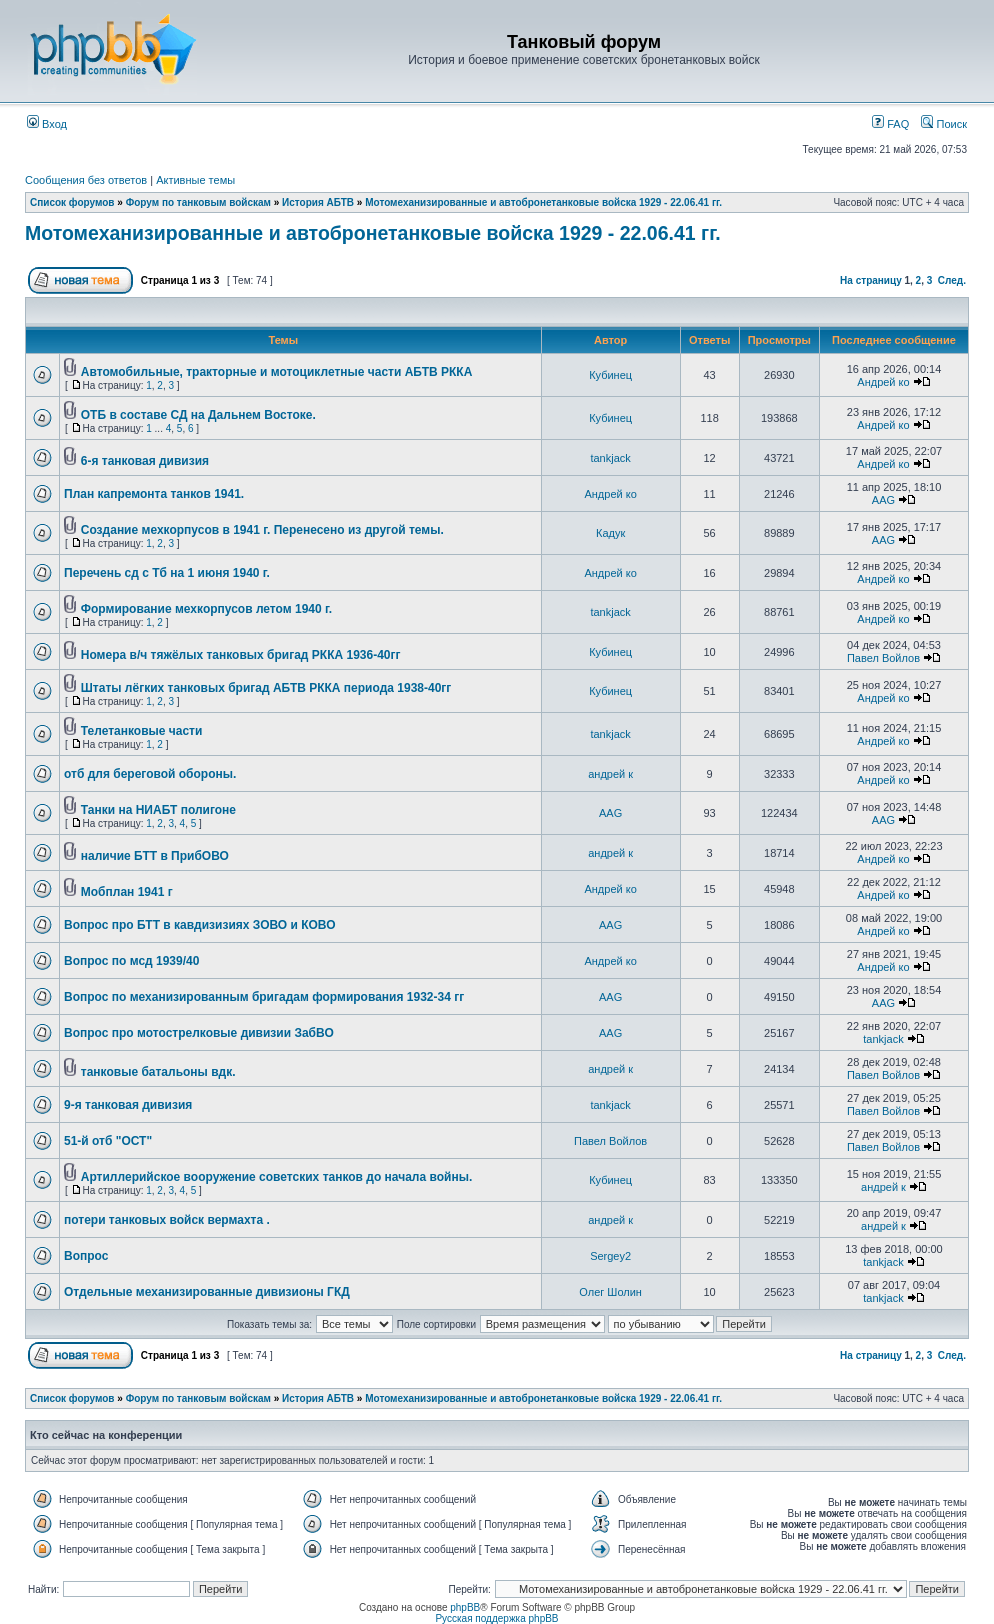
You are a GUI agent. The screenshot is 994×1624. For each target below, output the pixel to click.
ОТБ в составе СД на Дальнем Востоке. (198, 415)
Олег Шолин (610, 1292)
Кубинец (610, 375)
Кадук (610, 533)
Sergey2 (610, 1256)
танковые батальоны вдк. (158, 1072)
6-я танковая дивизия (145, 461)
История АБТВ (318, 202)
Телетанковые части (142, 731)
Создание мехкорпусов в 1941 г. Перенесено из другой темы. (262, 530)
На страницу (871, 280)
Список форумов (72, 202)
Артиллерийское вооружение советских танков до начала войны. (276, 1177)
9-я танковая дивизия (128, 1105)
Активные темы (195, 180)
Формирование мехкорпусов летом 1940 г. (206, 609)
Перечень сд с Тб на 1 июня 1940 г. (167, 573)
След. (952, 280)
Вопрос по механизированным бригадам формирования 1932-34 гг (264, 997)
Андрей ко (883, 382)
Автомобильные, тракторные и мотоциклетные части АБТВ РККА (277, 372)
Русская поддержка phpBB (496, 1618)
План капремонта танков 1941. (154, 494)
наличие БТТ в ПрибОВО (155, 856)
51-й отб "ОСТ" (108, 1141)
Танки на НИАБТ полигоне (158, 810)
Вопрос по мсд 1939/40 (131, 961)
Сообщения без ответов (86, 180)
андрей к (610, 774)
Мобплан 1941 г (127, 892)
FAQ (890, 124)
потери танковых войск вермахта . (167, 1220)
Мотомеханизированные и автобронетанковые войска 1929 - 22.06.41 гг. (543, 202)
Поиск (944, 124)
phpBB (465, 1607)
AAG (883, 500)
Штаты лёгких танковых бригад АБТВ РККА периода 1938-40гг (266, 688)
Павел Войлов (883, 658)
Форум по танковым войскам (198, 202)
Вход (47, 124)
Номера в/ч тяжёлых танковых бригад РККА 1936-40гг (241, 655)
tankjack (610, 458)
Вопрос (86, 1256)
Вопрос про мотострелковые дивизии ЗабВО (199, 1033)
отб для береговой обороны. (150, 774)
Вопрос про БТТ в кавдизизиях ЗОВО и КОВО (200, 925)
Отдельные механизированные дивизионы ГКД (207, 1292)
